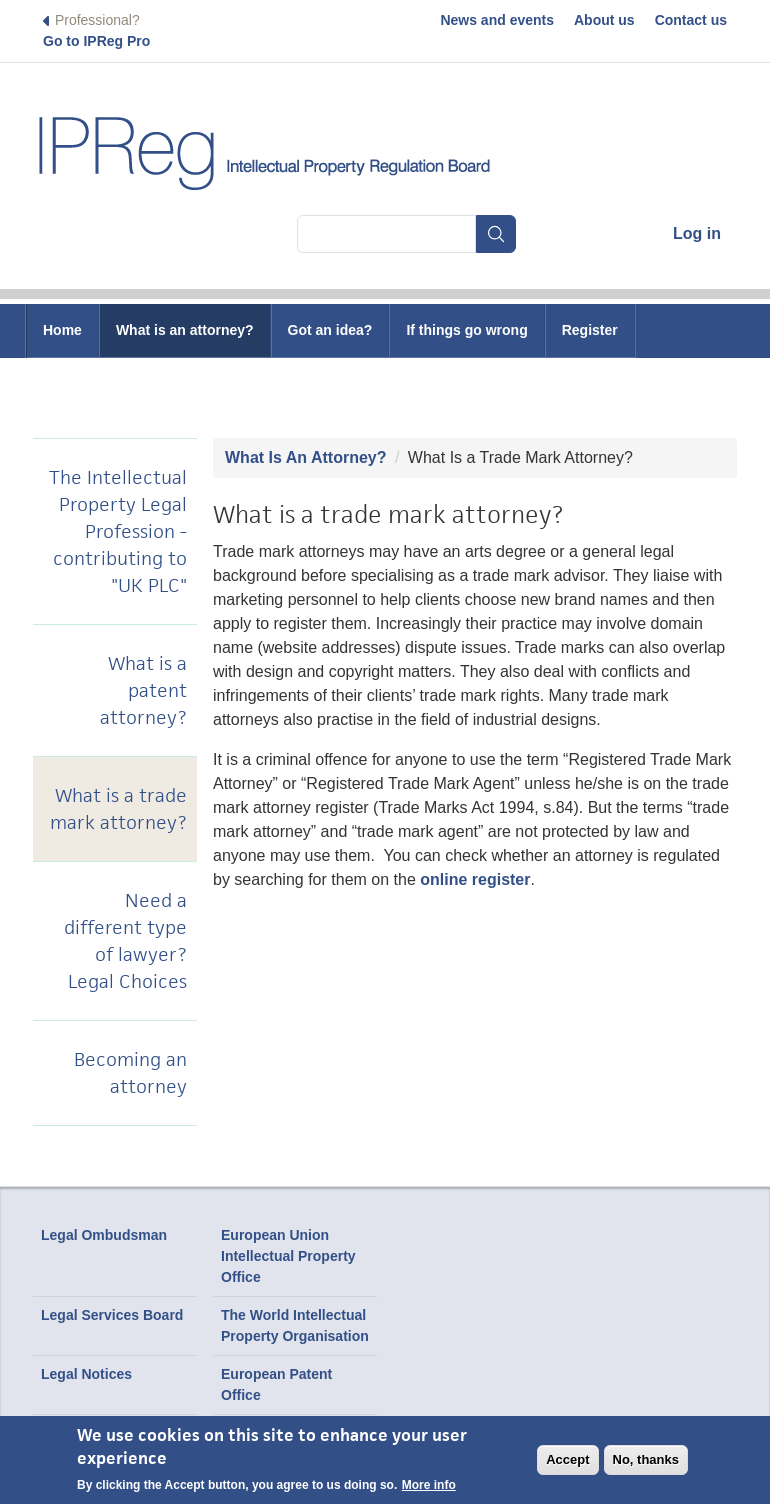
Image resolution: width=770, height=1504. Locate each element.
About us (604, 20)
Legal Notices (86, 1374)
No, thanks (646, 1459)
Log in (697, 233)
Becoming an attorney (130, 1073)
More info (429, 1485)
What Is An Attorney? (305, 457)
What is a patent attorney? (143, 690)
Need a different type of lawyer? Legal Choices (125, 941)
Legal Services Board (112, 1315)
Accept (567, 1459)
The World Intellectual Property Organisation (295, 1325)
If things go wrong (466, 330)
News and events (497, 20)
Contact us (691, 20)
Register (590, 330)
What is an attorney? (185, 330)
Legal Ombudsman (104, 1235)
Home (62, 330)
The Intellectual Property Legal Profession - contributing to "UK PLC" (118, 531)
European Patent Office (276, 1384)
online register (475, 879)
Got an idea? (330, 330)
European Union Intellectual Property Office (288, 1256)
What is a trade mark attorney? (118, 809)
